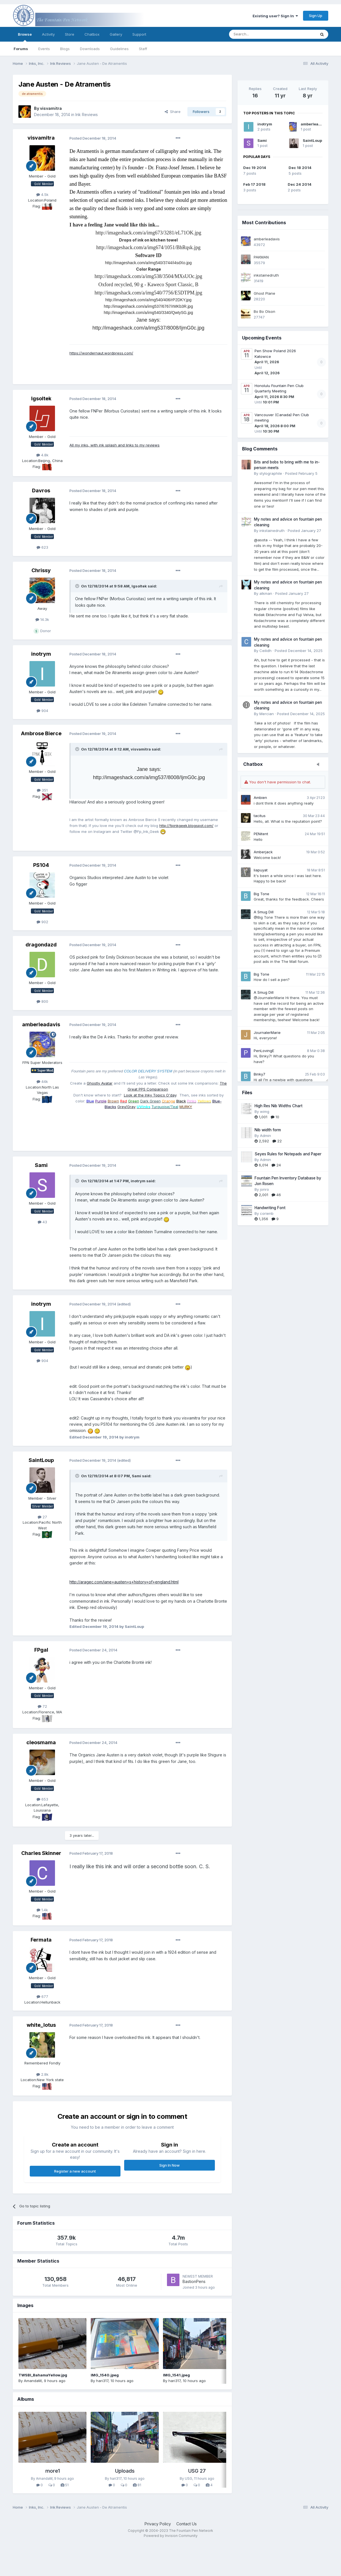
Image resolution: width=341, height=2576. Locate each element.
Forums (21, 48)
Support (139, 34)
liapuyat (261, 870)
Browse (25, 37)
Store (69, 34)
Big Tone (261, 894)
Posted (92, 138)
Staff (143, 48)
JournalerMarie (267, 1032)
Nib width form (268, 1130)
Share (173, 111)
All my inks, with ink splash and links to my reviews (114, 445)
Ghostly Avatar (100, 1083)
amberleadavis (315, 124)
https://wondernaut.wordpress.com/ (101, 353)
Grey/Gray (126, 1106)
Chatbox (91, 34)
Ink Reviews (86, 114)
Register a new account (75, 2171)
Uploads (125, 2471)
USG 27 (197, 2471)
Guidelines (119, 48)
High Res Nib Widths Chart (278, 1106)
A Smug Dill (264, 912)
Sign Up (315, 15)
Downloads (90, 48)
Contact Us (186, 2523)
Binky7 (259, 1074)
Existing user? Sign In (275, 16)
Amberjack (263, 852)
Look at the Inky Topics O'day (150, 1095)
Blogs (65, 48)
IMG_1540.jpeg (105, 2375)
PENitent (261, 833)
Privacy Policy (158, 2523)
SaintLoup (312, 140)
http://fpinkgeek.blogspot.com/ (186, 825)
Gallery (116, 34)
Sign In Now (169, 2165)
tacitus (260, 815)
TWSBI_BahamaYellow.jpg (42, 2375)
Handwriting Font (270, 1207)
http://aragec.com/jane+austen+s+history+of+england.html (124, 1581)
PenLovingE (264, 1050)
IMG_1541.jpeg (176, 2375)
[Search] (258, 34)
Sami (262, 140)
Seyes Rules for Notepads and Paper (288, 1154)
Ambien (260, 797)
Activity (48, 34)
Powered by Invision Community (171, 2536)
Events (44, 48)
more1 (52, 2471)
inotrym (264, 124)
